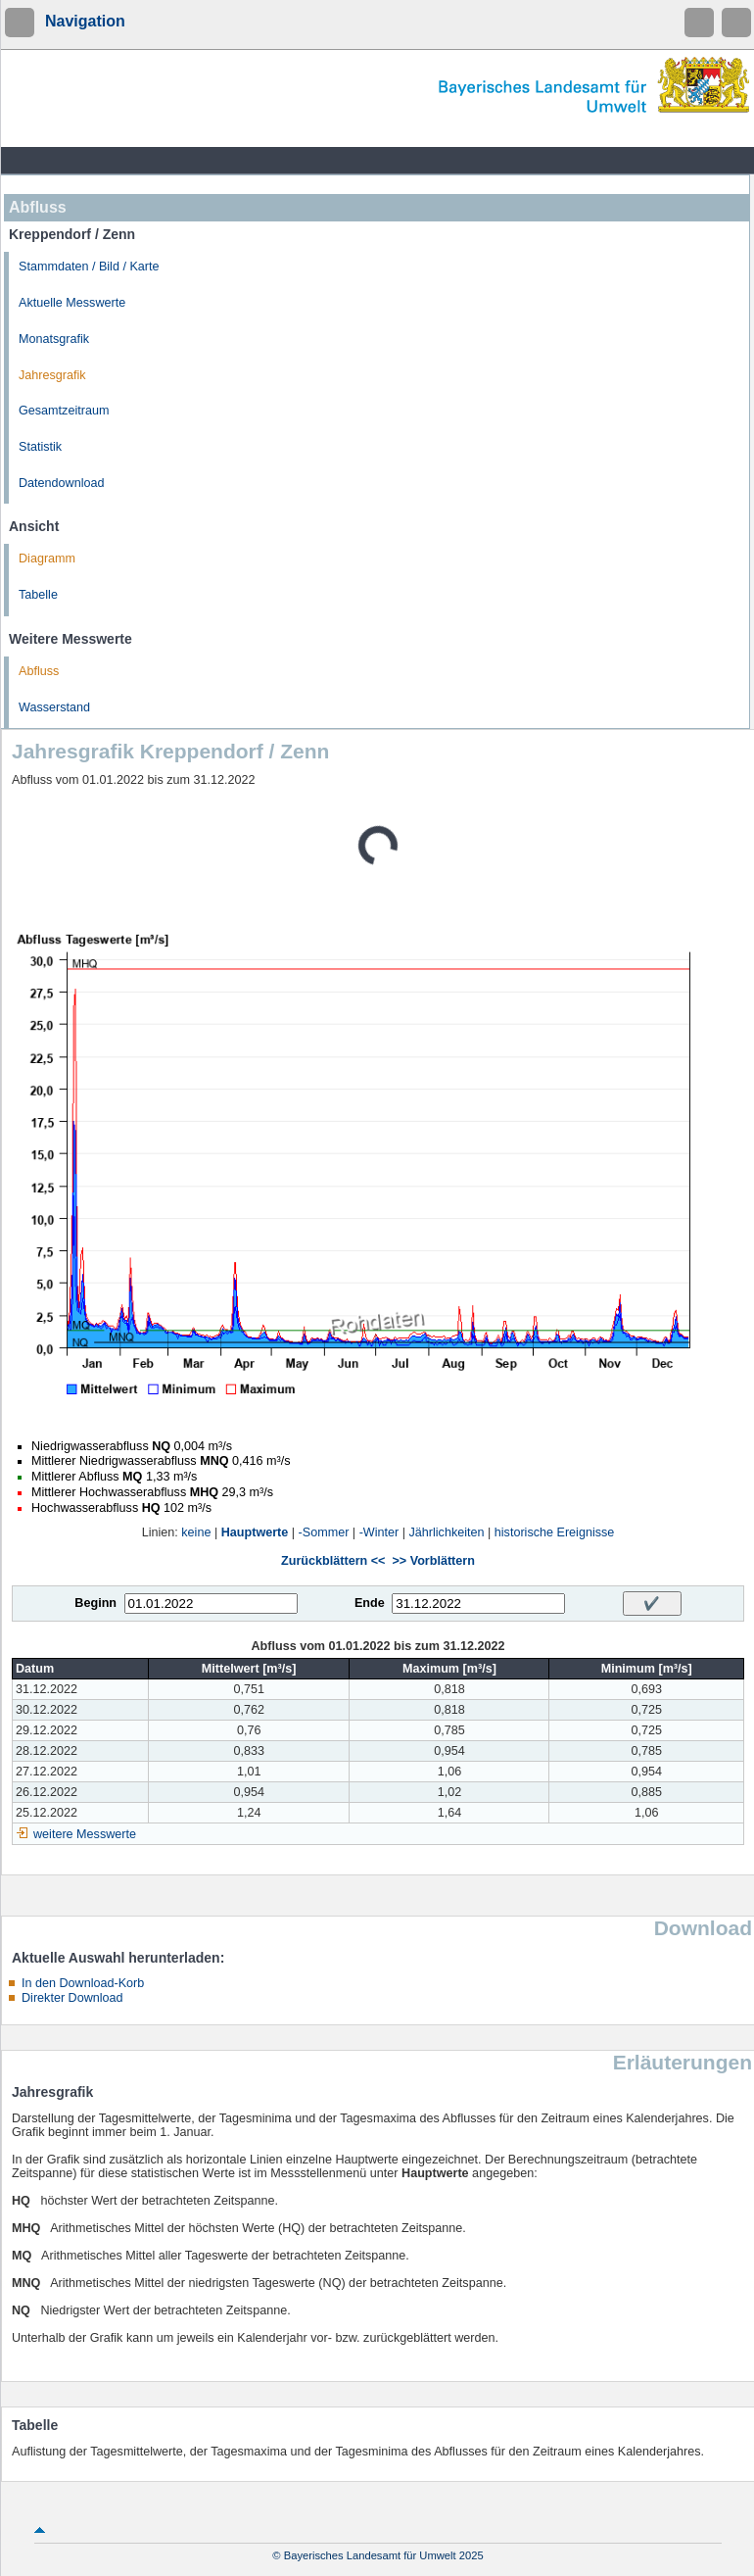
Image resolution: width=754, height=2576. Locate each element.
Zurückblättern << (333, 1561)
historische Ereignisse (555, 1532)
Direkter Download (72, 1998)
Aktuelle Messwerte (72, 303)
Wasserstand (54, 707)
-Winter (379, 1532)
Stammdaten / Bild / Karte (89, 266)
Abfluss (39, 671)
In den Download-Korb (83, 1983)
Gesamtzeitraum (64, 410)
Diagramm (47, 558)
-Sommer (324, 1532)
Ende (369, 1603)
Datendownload (62, 483)
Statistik (40, 447)
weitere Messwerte (84, 1834)
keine (196, 1532)
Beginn (95, 1603)
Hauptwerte (255, 1532)
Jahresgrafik (52, 375)
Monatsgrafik (54, 339)
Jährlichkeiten (447, 1532)
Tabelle (38, 595)
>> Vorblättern (433, 1561)
